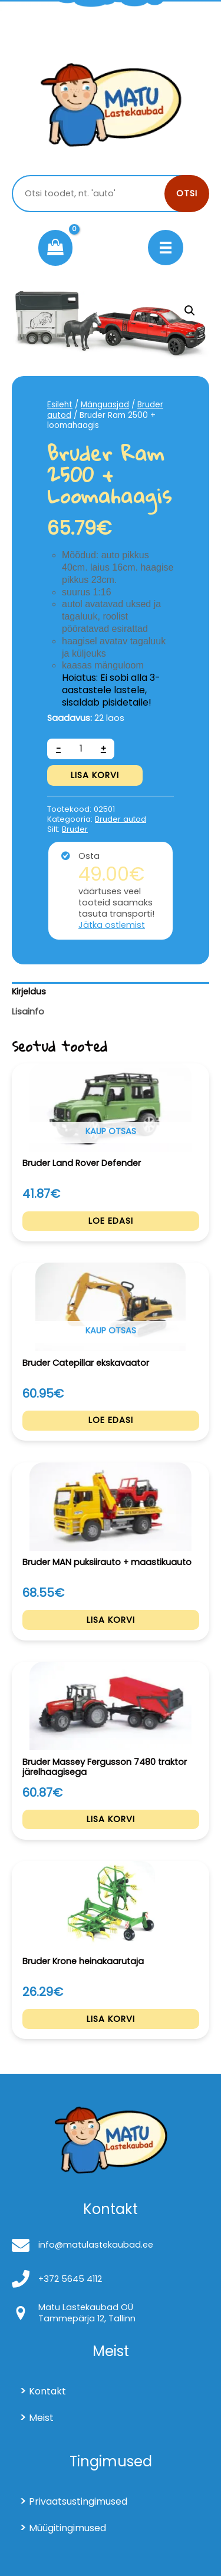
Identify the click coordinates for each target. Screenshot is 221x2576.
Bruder (75, 829)
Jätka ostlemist (111, 925)
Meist (41, 2418)
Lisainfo (28, 1011)
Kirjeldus (29, 991)
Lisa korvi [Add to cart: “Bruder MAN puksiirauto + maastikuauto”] (111, 1620)
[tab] (110, 992)
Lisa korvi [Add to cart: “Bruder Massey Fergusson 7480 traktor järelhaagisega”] (111, 1819)
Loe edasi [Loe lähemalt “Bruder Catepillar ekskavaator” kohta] (110, 1420)
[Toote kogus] (81, 749)
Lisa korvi (95, 775)
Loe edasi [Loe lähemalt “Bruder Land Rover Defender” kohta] (110, 1221)
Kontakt (47, 2391)
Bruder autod (120, 819)
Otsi (186, 193)
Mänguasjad (105, 404)
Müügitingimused (67, 2528)
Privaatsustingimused (78, 2501)
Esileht (59, 404)
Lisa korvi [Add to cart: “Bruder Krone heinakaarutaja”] (111, 2019)
